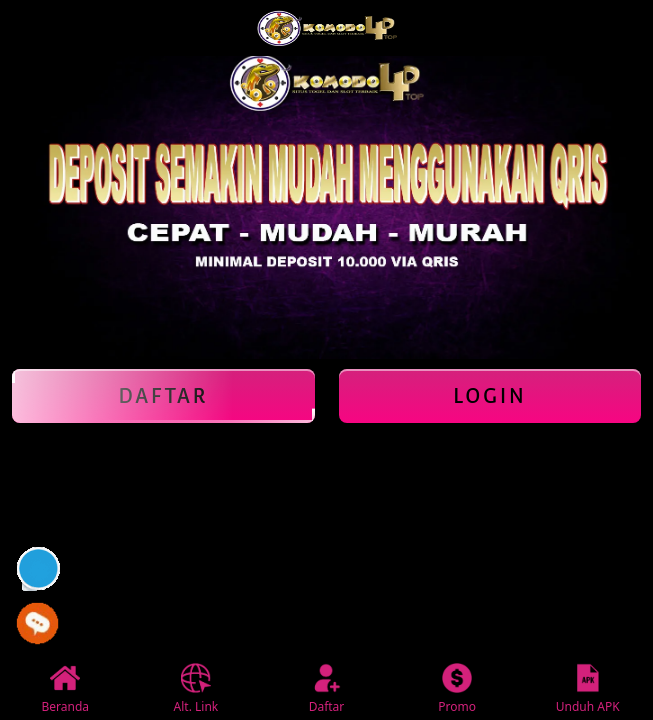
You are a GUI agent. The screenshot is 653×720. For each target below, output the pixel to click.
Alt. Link (196, 689)
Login (489, 396)
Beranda (66, 689)
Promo (457, 689)
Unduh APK (588, 689)
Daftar (163, 396)
